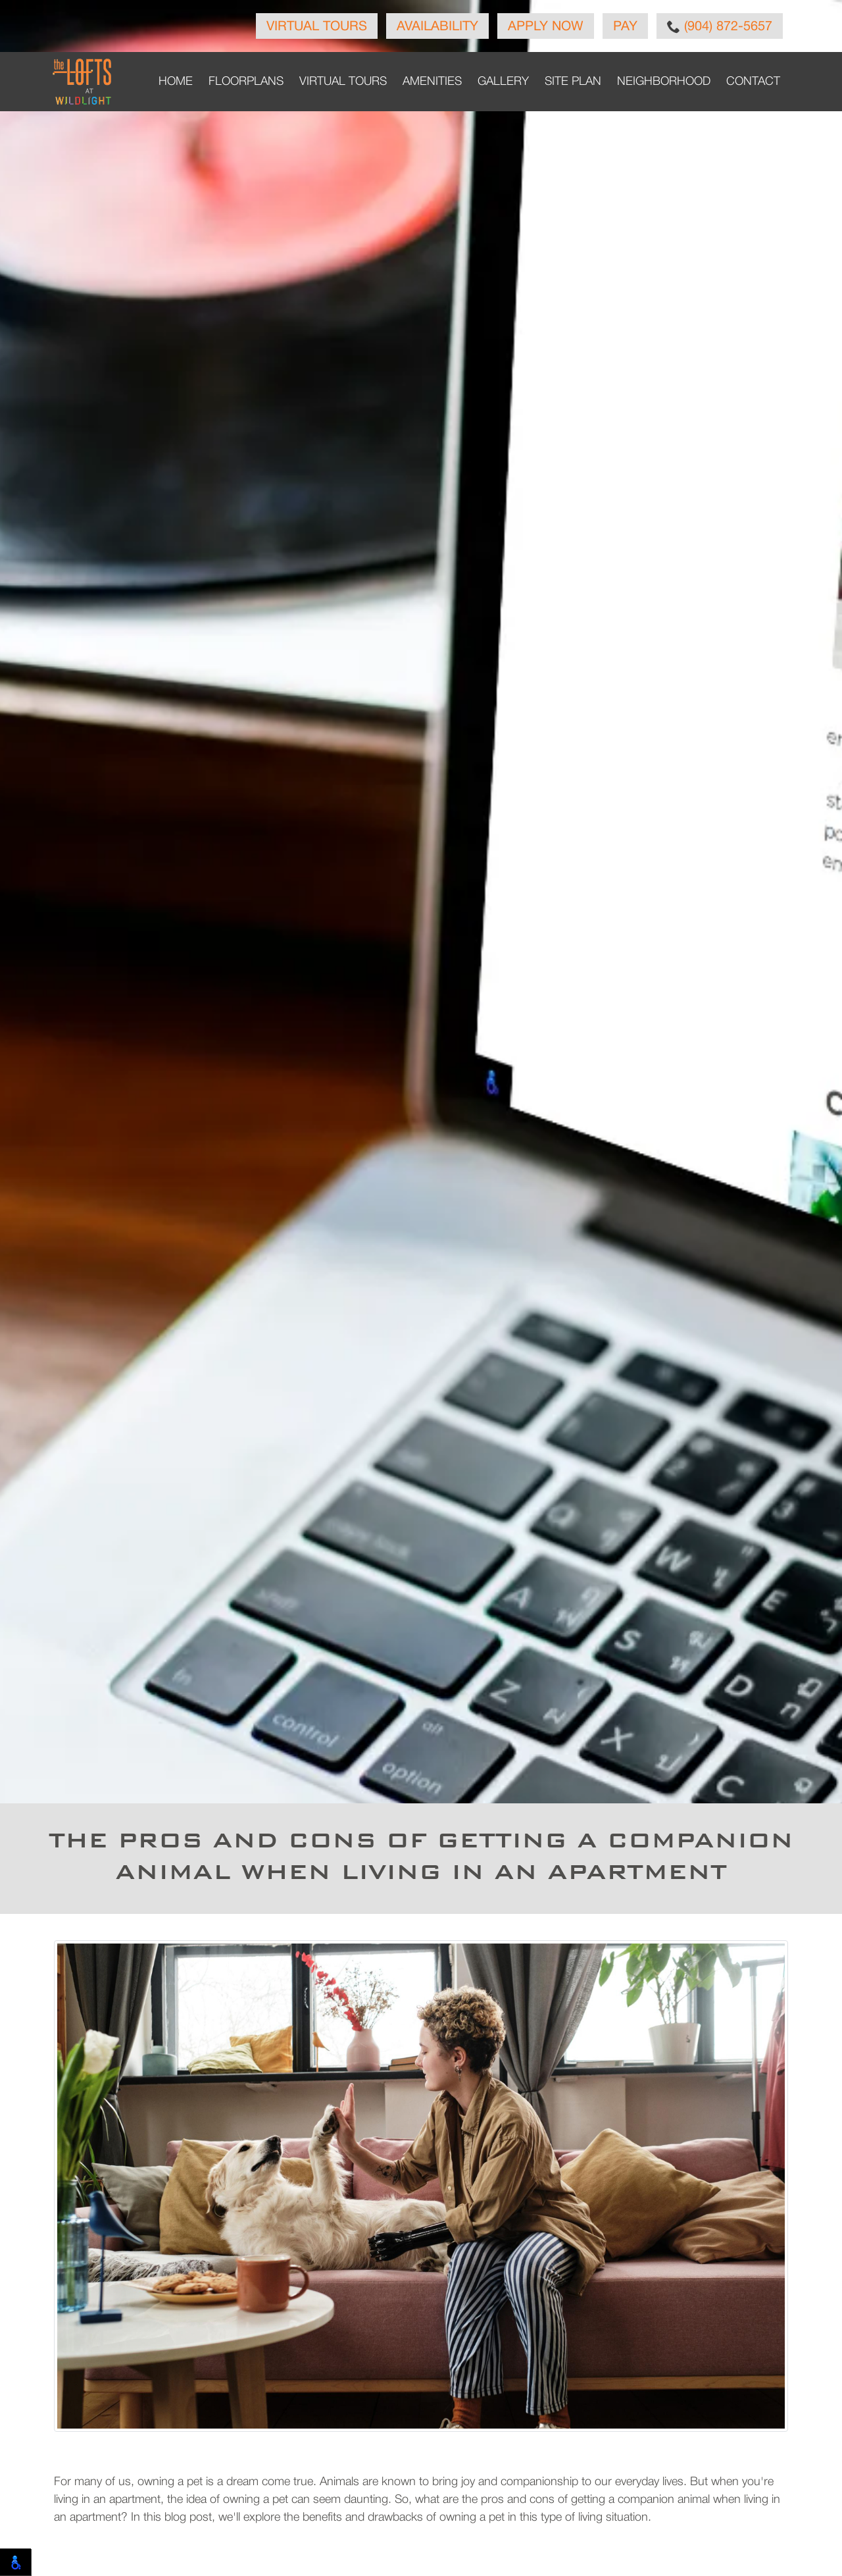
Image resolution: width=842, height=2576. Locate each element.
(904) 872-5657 (719, 26)
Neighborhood (663, 81)
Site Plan (573, 81)
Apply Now (545, 27)
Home (176, 81)
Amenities (432, 81)
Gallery (503, 81)
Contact (753, 81)
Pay (625, 27)
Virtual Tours (316, 27)
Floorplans (246, 81)
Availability (437, 27)
